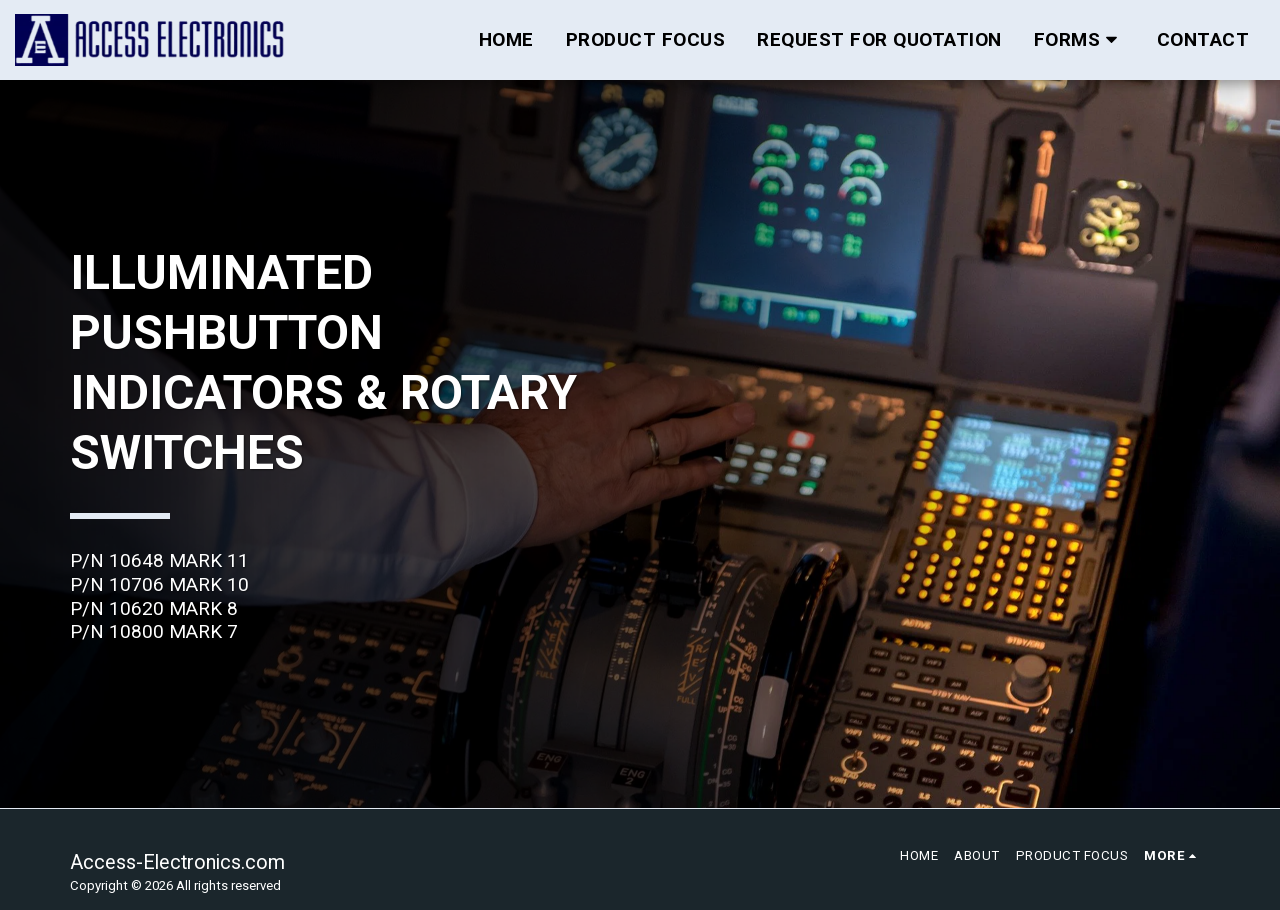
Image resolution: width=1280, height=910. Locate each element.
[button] (1079, 40)
